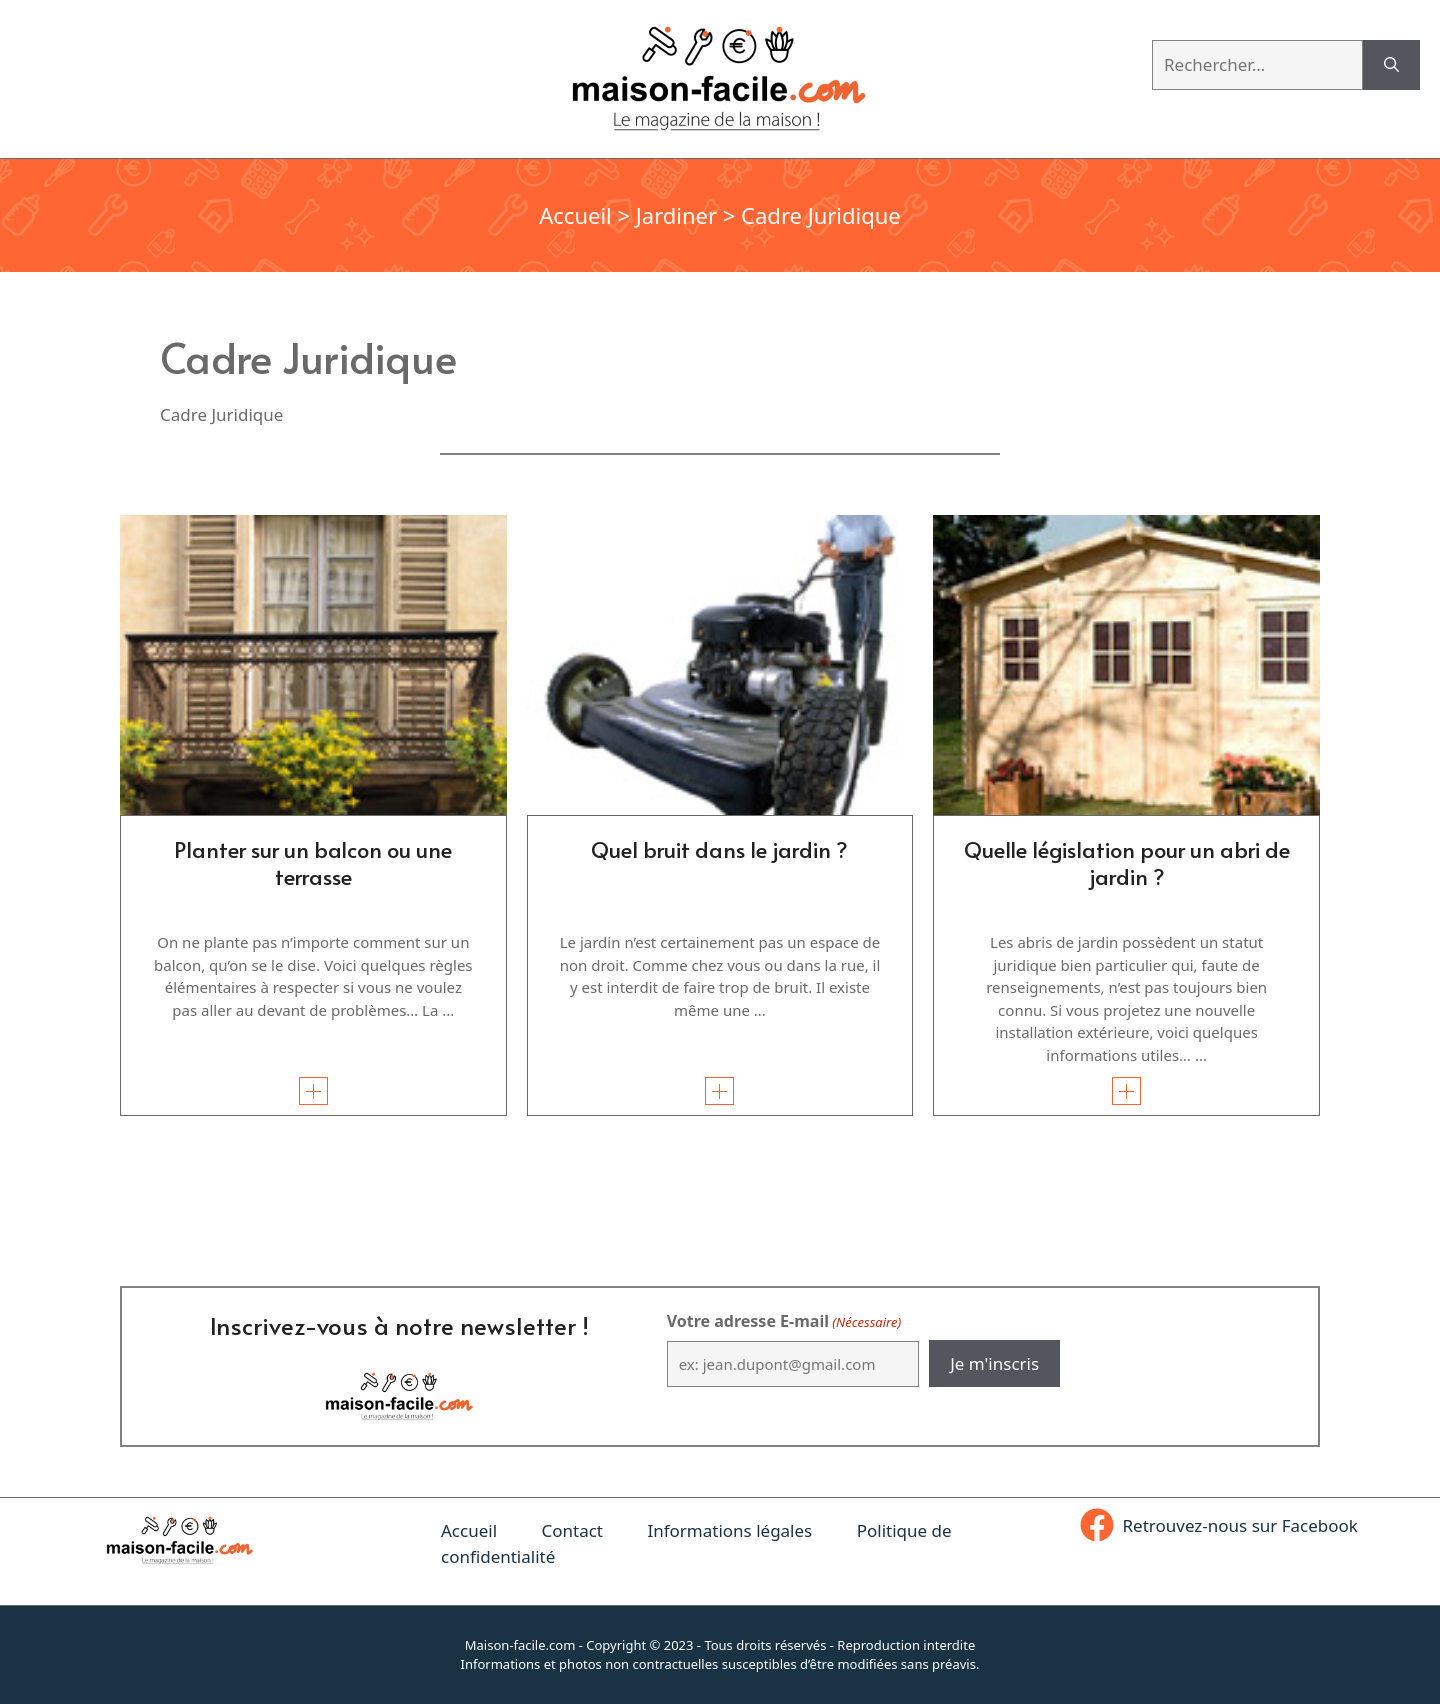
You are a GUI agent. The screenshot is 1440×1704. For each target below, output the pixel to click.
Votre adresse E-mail (784, 1321)
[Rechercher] (1391, 65)
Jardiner (676, 215)
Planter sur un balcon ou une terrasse (313, 862)
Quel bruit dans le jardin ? (719, 849)
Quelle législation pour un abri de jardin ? (1127, 862)
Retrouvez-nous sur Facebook (1240, 1525)
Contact (572, 1530)
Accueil (575, 215)
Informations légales (729, 1530)
